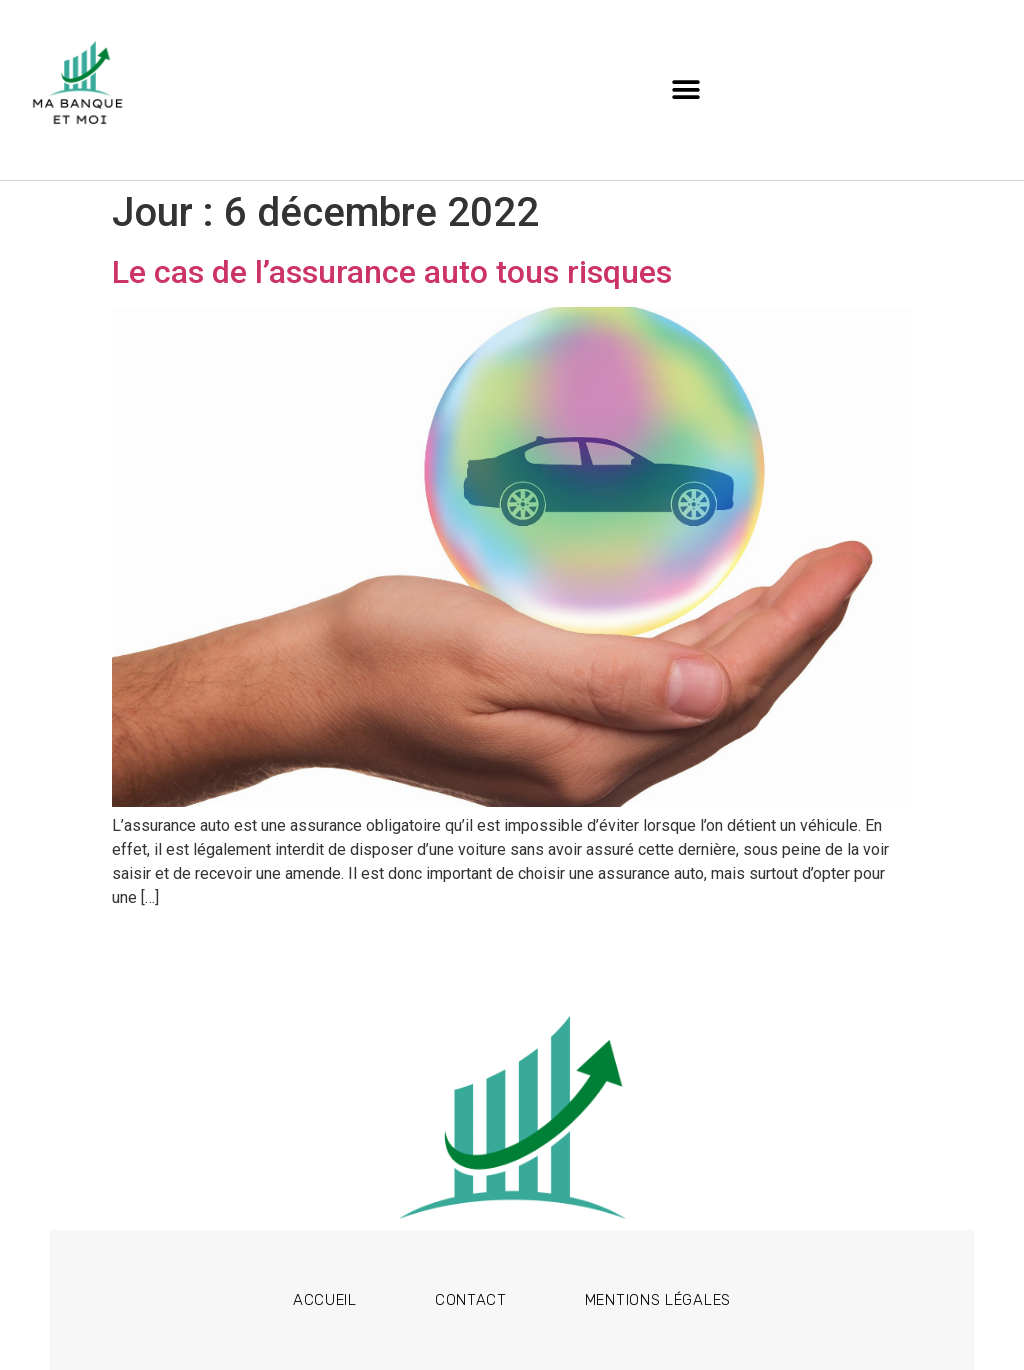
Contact (471, 1300)
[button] (686, 90)
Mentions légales (658, 1300)
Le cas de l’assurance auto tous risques (392, 272)
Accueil (325, 1300)
